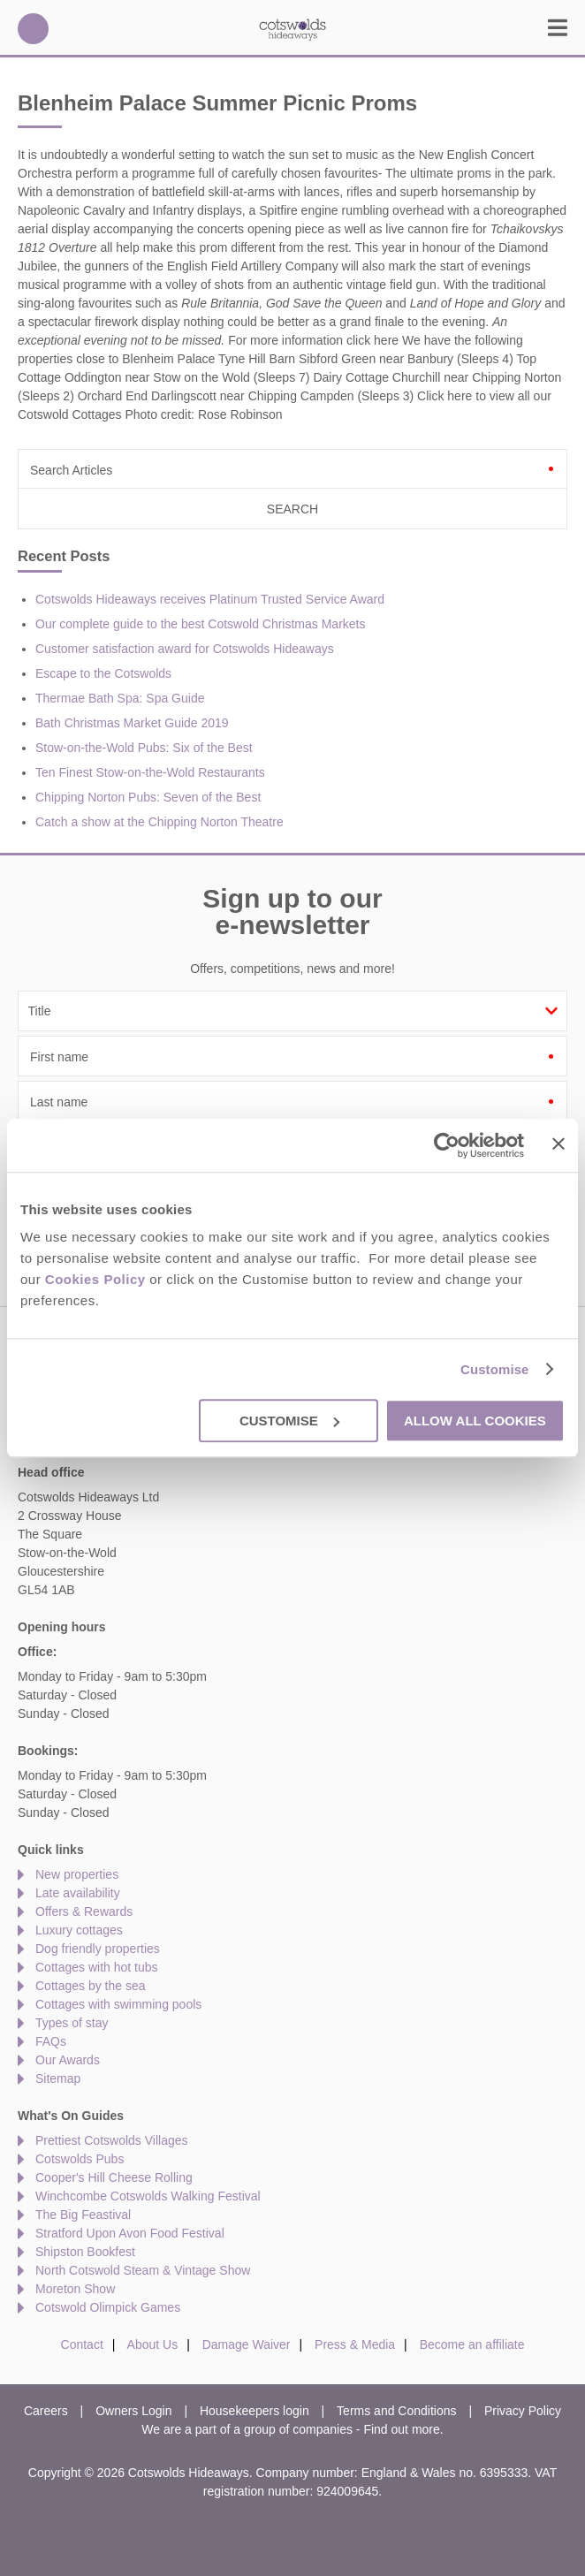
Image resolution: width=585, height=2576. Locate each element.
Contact (82, 2344)
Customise (494, 1369)
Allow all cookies (475, 1420)
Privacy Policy (522, 2411)
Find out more (401, 2429)
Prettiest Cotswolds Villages (111, 2140)
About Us (153, 2344)
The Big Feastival (83, 2214)
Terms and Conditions (396, 2411)
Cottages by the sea (90, 1986)
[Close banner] (558, 1143)
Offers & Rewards (84, 1911)
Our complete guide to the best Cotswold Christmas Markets (200, 624)
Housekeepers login (254, 2411)
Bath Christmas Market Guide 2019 (132, 723)
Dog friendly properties (97, 1948)
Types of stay (71, 2023)
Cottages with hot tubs (96, 1967)
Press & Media (355, 2344)
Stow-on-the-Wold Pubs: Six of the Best (144, 748)
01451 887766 (33, 28)
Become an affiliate (472, 2344)
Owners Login (133, 2411)
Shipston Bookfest (85, 2252)
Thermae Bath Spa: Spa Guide (119, 698)
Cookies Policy (95, 1279)
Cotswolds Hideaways (292, 28)
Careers (46, 2411)
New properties (76, 1874)
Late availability (77, 1893)
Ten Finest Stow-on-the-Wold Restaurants (150, 772)
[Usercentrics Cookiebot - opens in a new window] (446, 1145)
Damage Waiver (246, 2344)
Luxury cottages (79, 1930)
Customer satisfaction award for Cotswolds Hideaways (184, 649)
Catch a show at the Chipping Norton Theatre (159, 822)
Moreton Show (75, 2289)
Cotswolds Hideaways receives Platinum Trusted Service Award (209, 599)
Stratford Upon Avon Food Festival (129, 2233)
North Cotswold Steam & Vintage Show (142, 2270)
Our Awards (67, 2060)
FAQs (50, 2041)
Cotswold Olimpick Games (107, 2307)
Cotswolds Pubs (79, 2159)
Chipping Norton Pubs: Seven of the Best (148, 797)
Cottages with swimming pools (118, 2004)
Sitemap (57, 2078)
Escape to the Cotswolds (103, 673)
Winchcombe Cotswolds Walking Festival (148, 2196)
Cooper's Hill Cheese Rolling (114, 2177)
